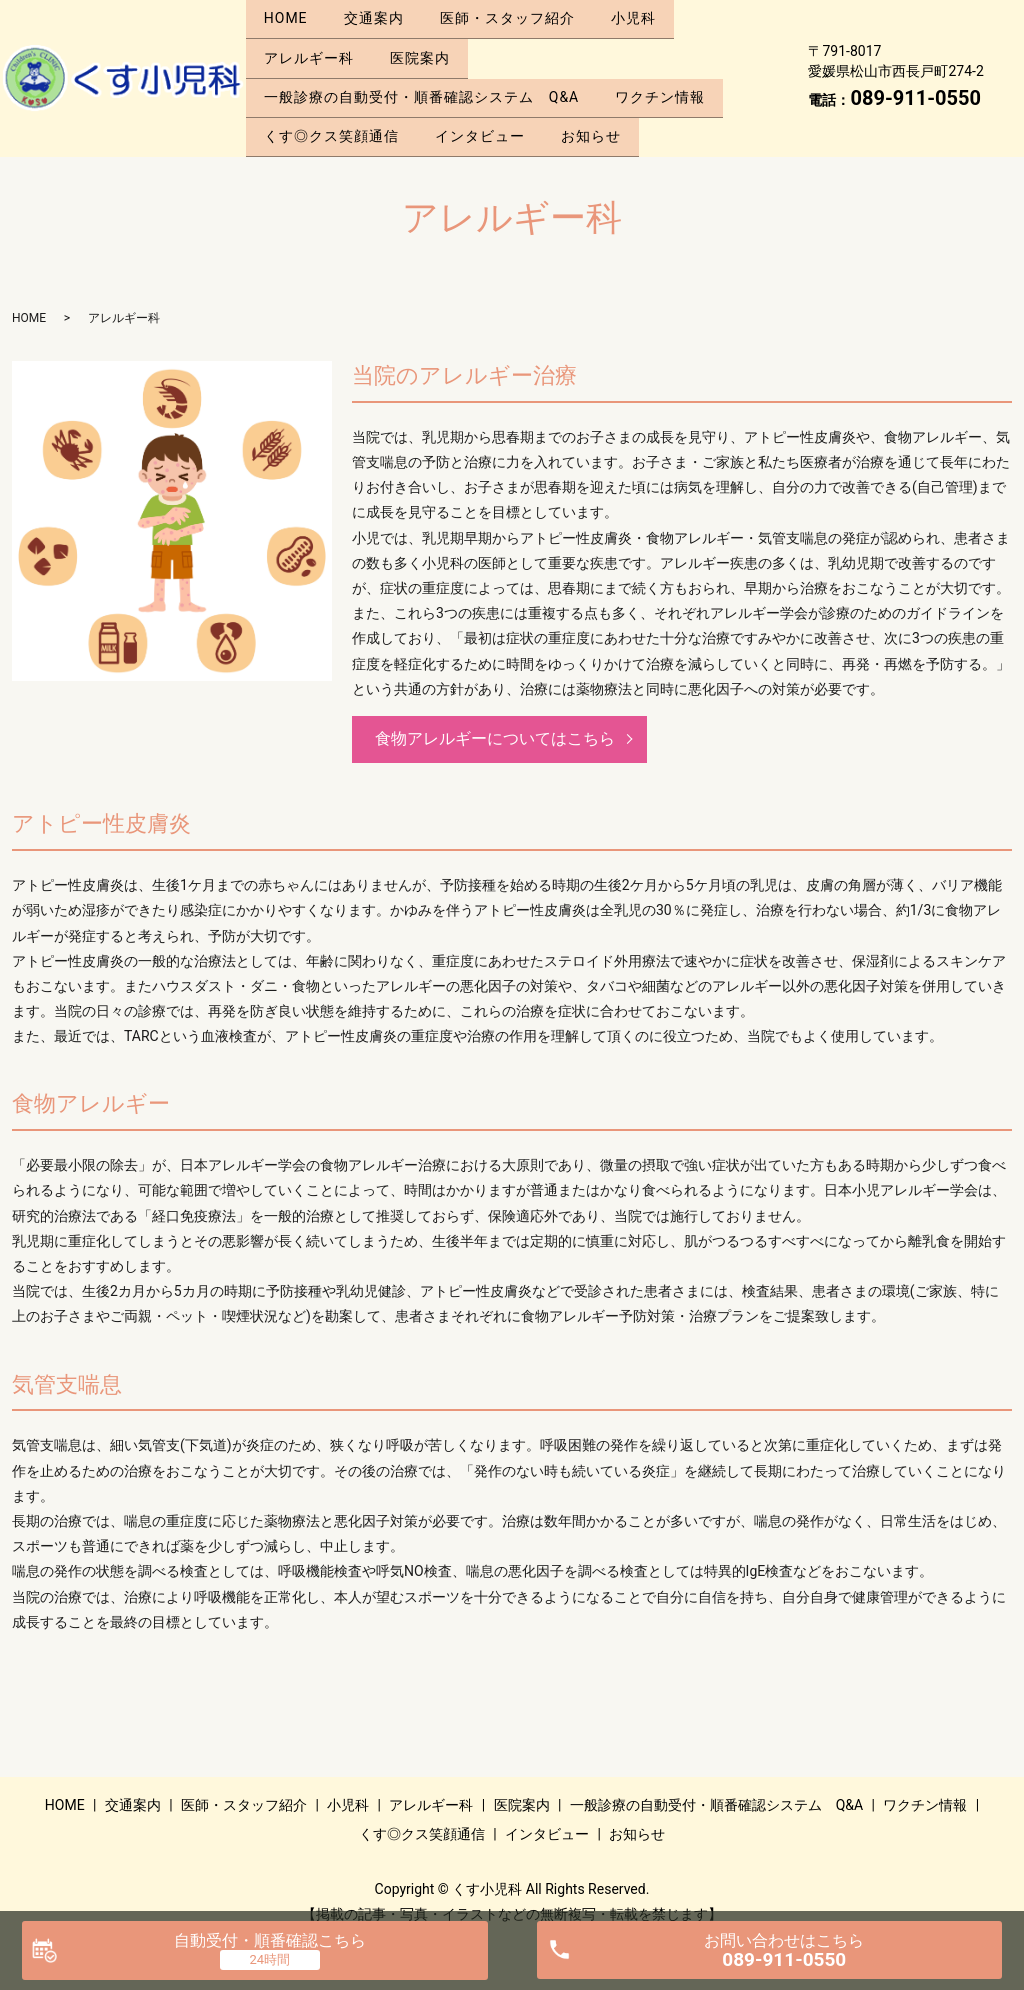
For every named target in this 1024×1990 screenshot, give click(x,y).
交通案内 (383, 14)
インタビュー (489, 108)
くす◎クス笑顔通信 (334, 108)
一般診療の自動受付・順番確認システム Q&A (424, 77)
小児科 (654, 14)
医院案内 (429, 46)
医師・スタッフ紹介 (522, 14)
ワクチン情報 (669, 77)
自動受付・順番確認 (270, 1940)
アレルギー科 (312, 46)
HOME (289, 14)
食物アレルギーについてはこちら (495, 706)
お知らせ (606, 108)
